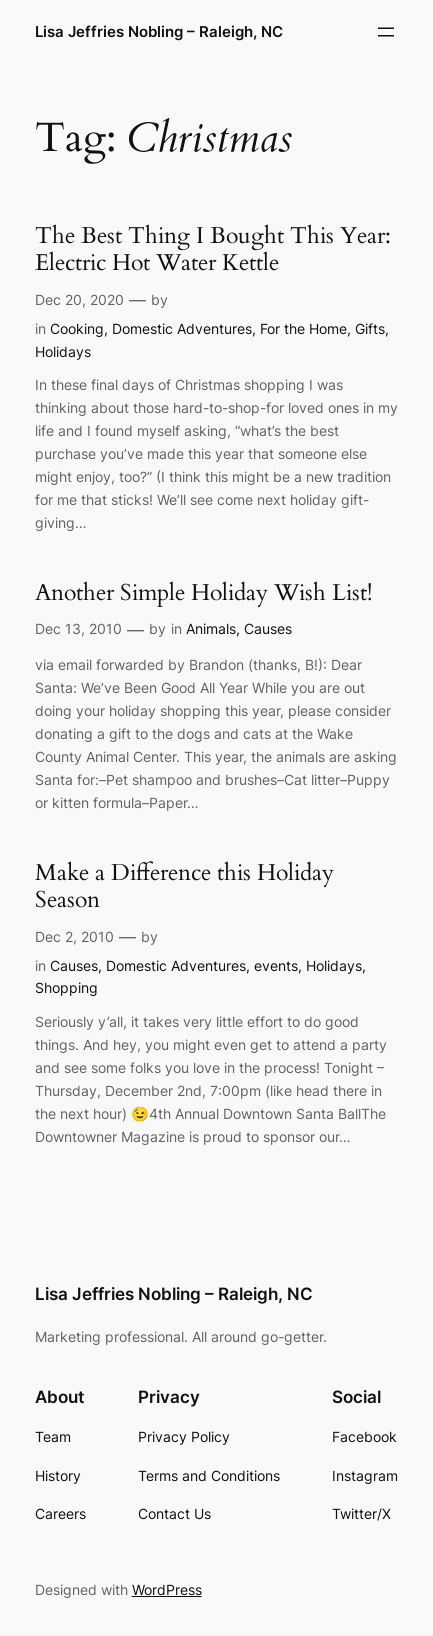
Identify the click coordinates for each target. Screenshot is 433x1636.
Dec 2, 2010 (74, 936)
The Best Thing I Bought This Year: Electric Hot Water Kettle (213, 249)
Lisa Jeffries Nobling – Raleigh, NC (159, 32)
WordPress (167, 1589)
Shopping (66, 987)
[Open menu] (386, 32)
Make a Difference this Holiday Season (184, 886)
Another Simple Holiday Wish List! (203, 593)
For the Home (303, 328)
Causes (268, 628)
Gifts (370, 328)
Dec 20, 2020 (79, 299)
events (276, 965)
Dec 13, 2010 (78, 628)
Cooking (77, 328)
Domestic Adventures (182, 328)
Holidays (63, 351)
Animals (211, 628)
